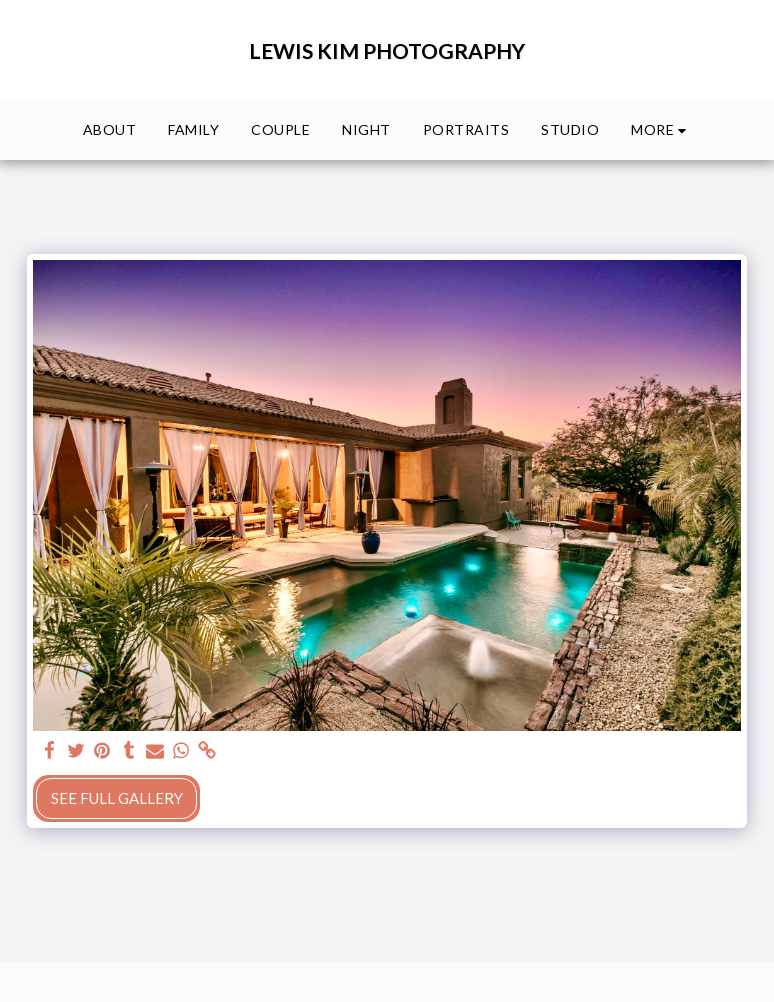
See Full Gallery (117, 798)
